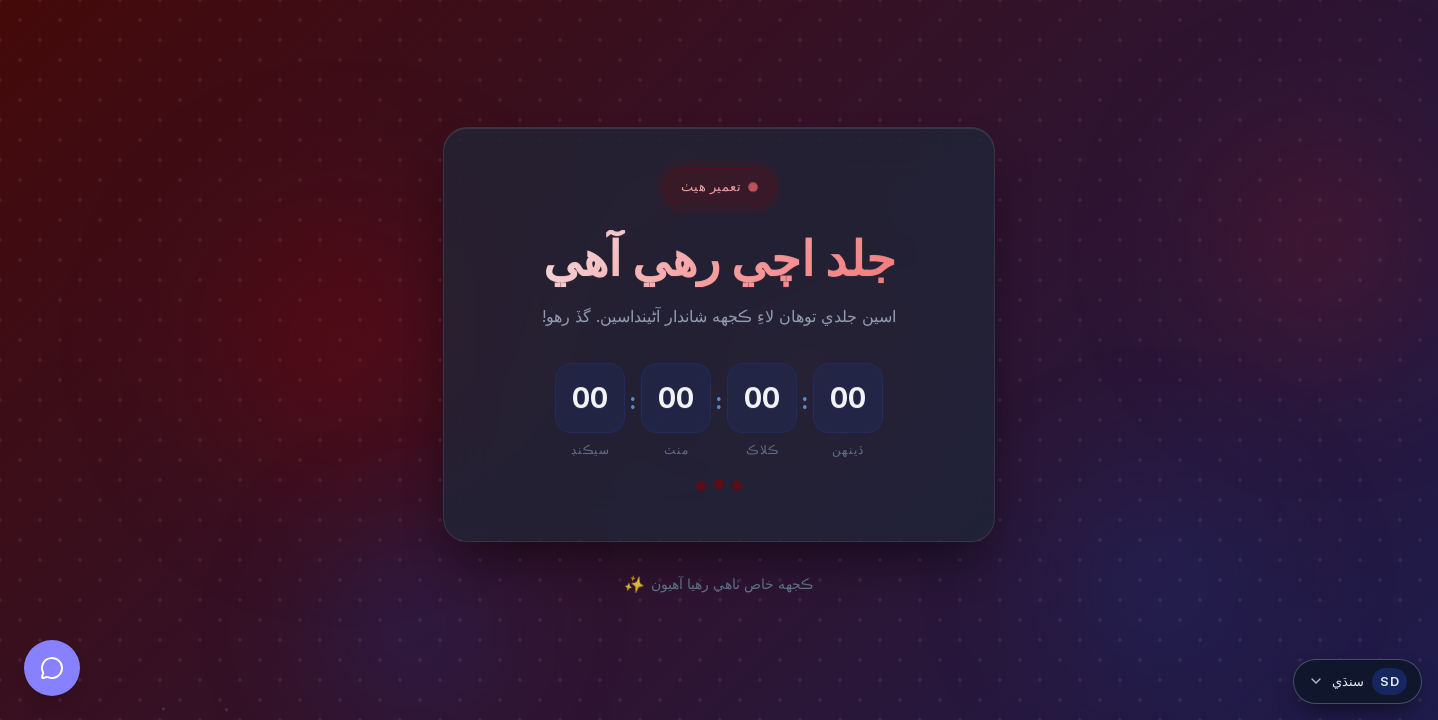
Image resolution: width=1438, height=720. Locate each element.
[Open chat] (52, 668)
